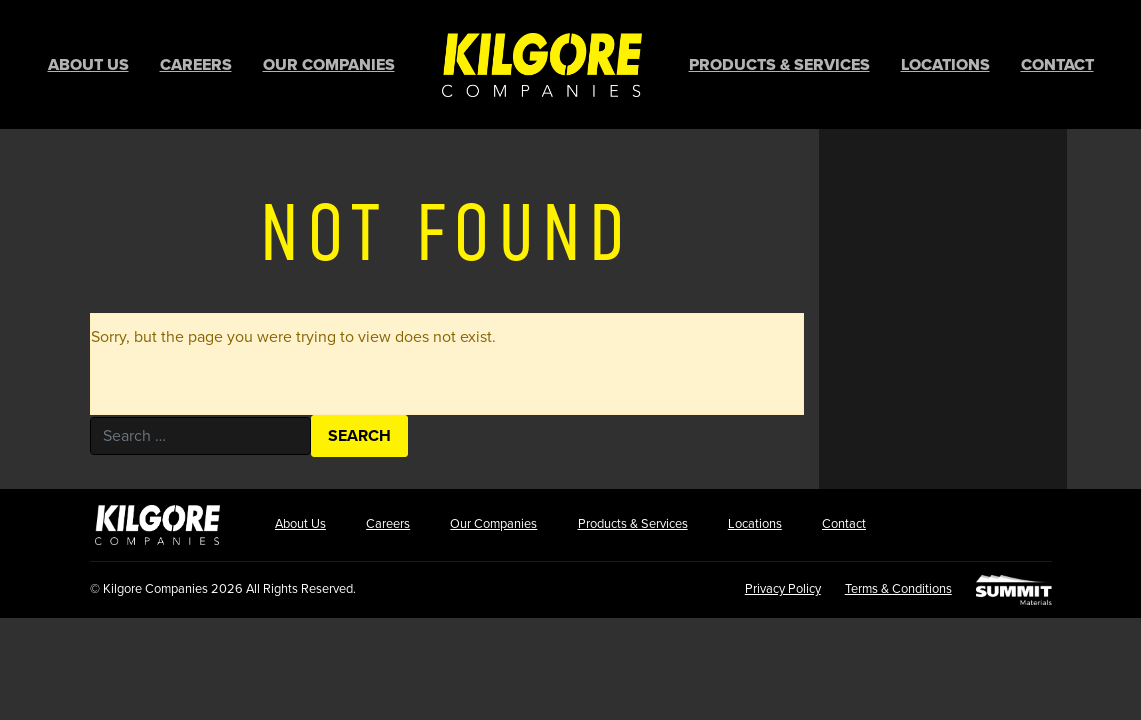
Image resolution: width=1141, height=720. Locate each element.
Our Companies (329, 65)
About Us (88, 65)
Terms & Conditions (898, 589)
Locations (945, 65)
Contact (1057, 65)
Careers (196, 65)
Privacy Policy (783, 589)
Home (542, 64)
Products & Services (779, 65)
